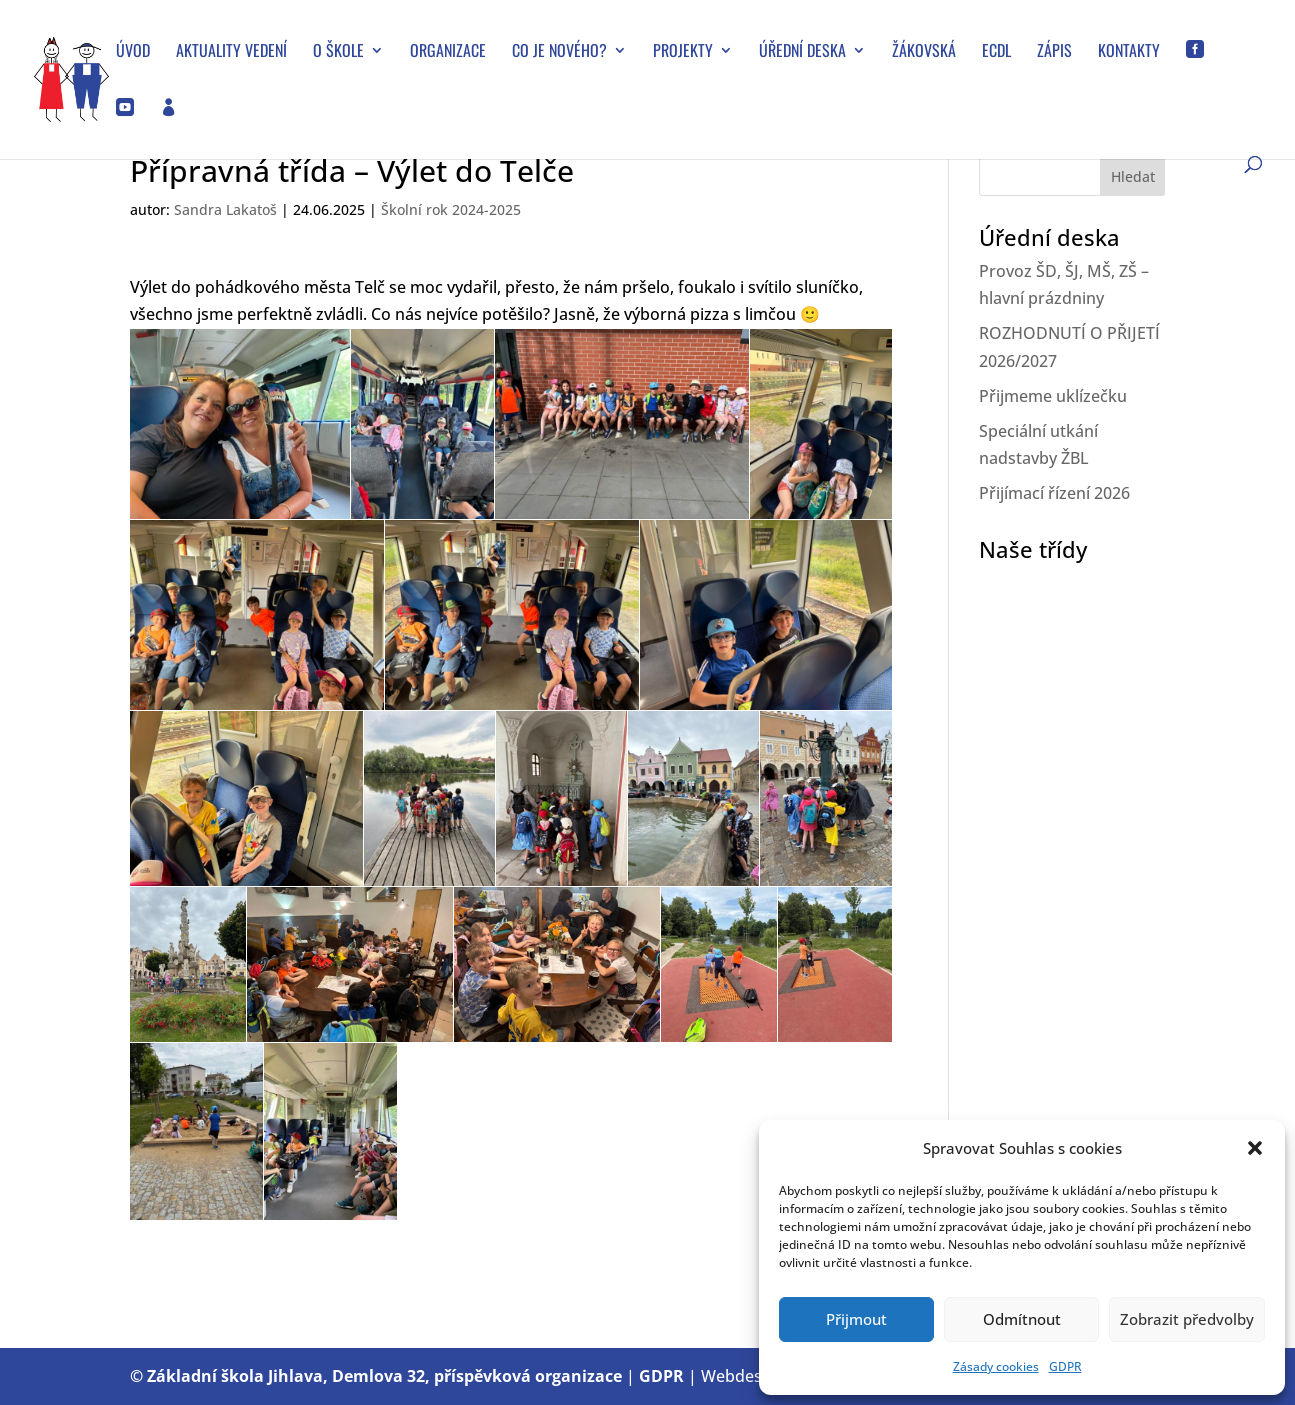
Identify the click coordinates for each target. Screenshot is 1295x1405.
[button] (1255, 1148)
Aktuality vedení (231, 52)
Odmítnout (1022, 1319)
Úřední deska (802, 52)
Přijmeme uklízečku (1053, 396)
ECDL (996, 52)
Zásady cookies (996, 1366)
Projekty (683, 52)
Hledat (1133, 176)
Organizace (448, 52)
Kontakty (1129, 52)
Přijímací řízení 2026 (1054, 493)
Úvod (133, 52)
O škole (338, 52)
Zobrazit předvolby (1187, 1319)
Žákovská (924, 52)
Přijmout (856, 1319)
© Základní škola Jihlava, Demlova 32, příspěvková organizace (376, 1376)
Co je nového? (559, 52)
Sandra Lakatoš (225, 209)
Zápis (1054, 52)
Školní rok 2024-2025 (451, 209)
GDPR (1065, 1366)
